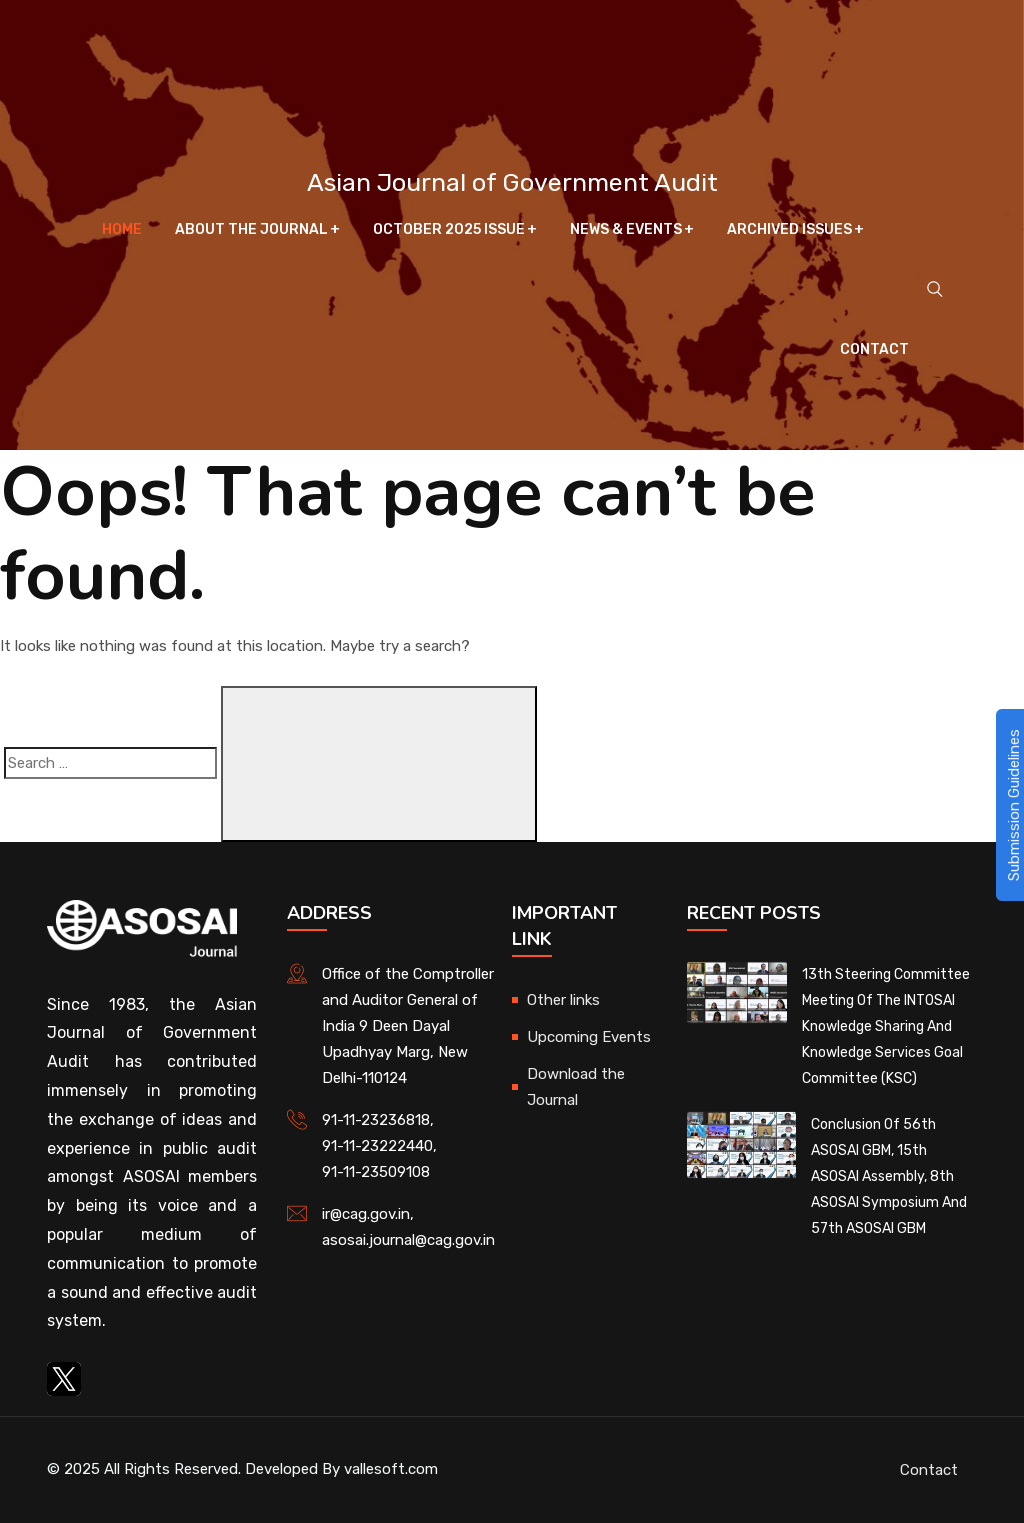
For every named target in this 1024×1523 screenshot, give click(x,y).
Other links (563, 1000)
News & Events (626, 229)
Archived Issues (789, 229)
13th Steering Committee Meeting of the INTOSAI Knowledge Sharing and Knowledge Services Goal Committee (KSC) (886, 1026)
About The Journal (251, 229)
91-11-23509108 (376, 1172)
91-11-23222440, (379, 1146)
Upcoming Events (589, 1037)
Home (122, 229)
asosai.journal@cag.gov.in (408, 1240)
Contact (874, 349)
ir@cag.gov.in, (368, 1214)
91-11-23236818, (378, 1120)
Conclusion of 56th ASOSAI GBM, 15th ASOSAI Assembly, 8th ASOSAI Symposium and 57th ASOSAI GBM (889, 1176)
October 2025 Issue (449, 229)
